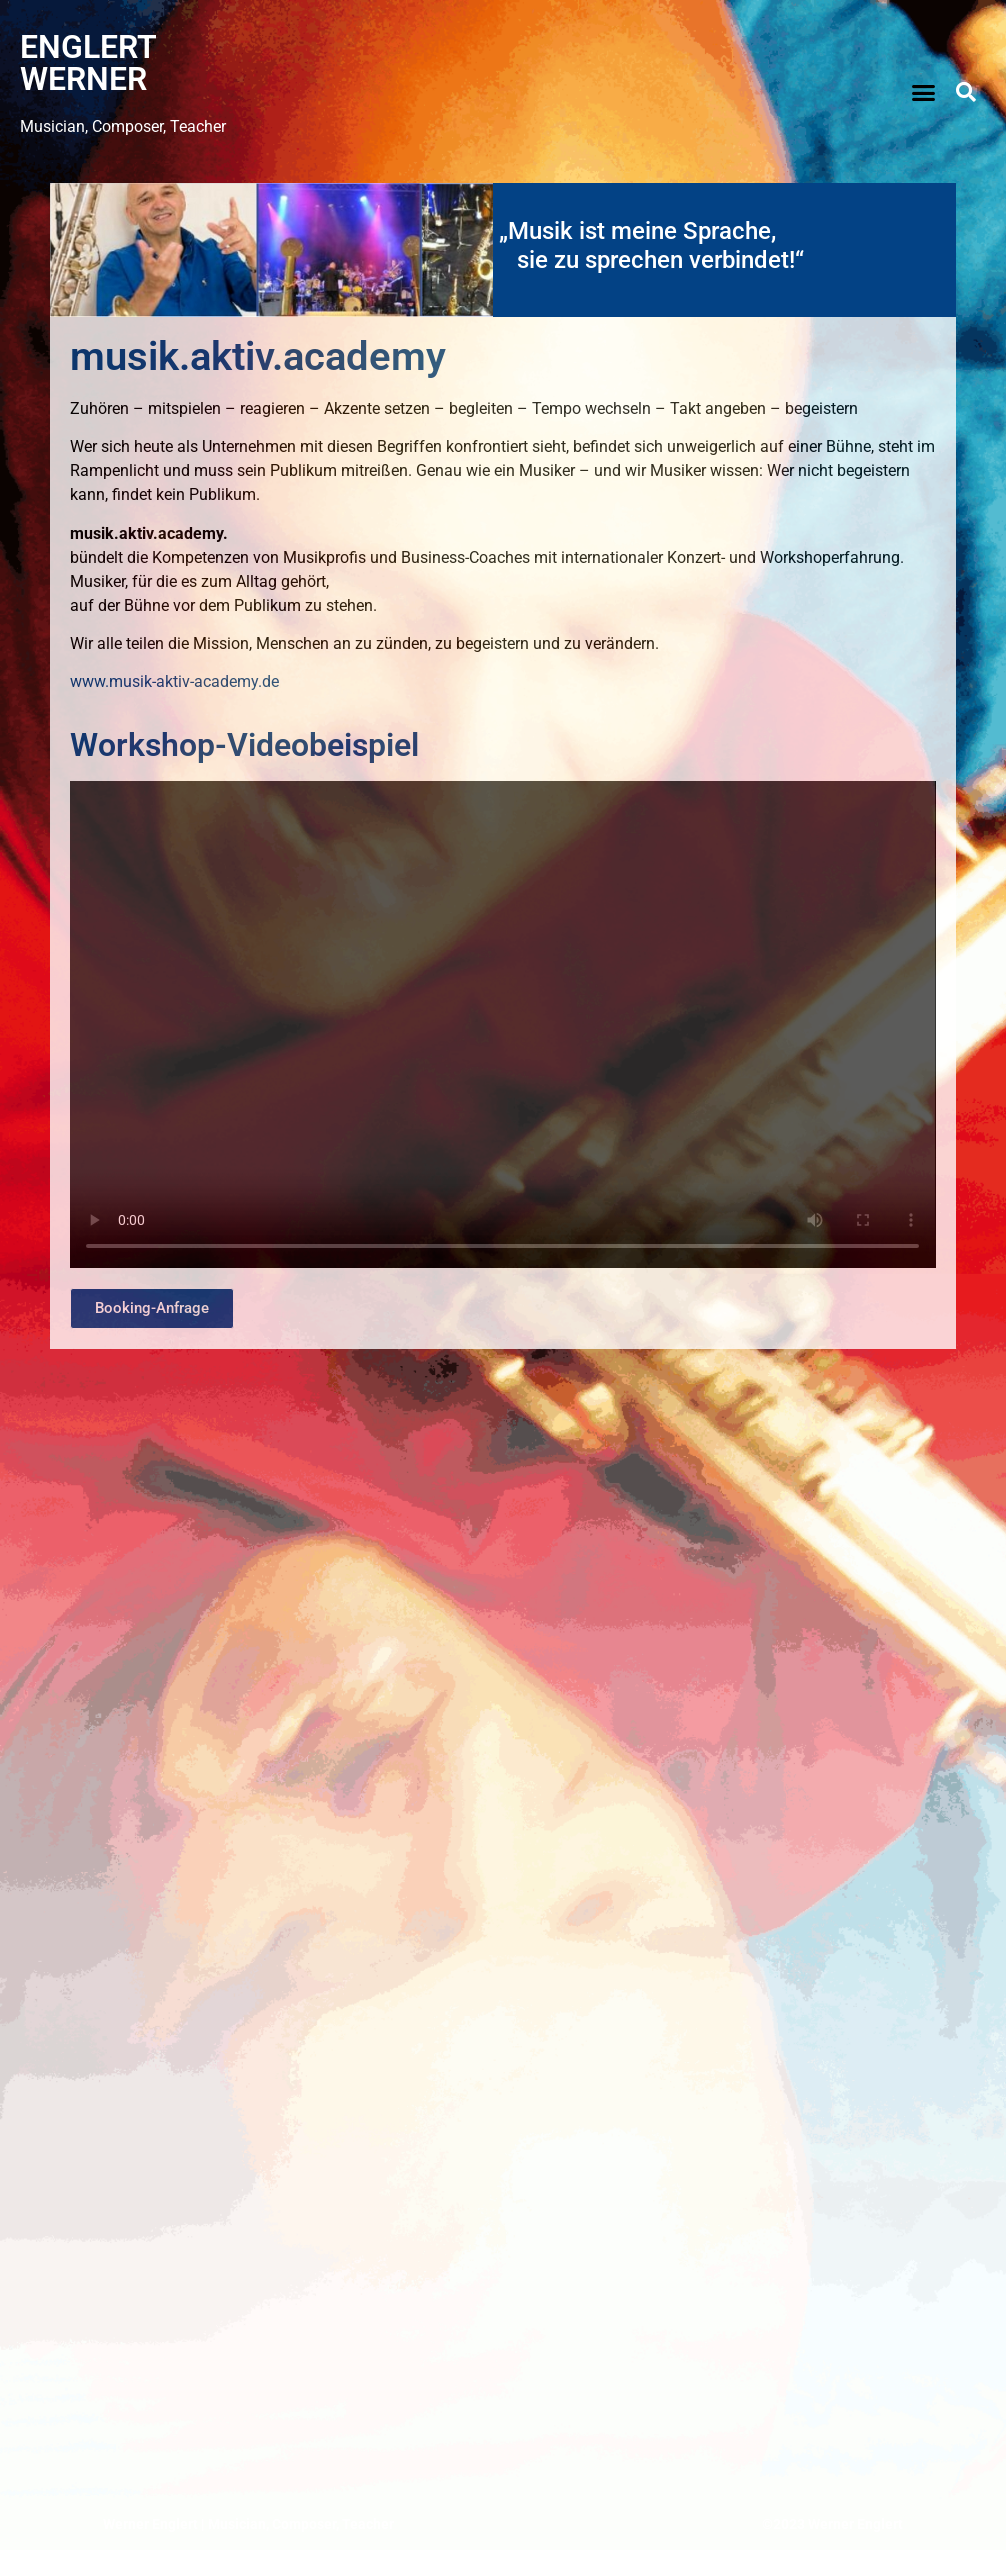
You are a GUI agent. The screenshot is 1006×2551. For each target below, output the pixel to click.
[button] (923, 92)
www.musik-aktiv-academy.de (174, 681)
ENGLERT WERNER (88, 63)
